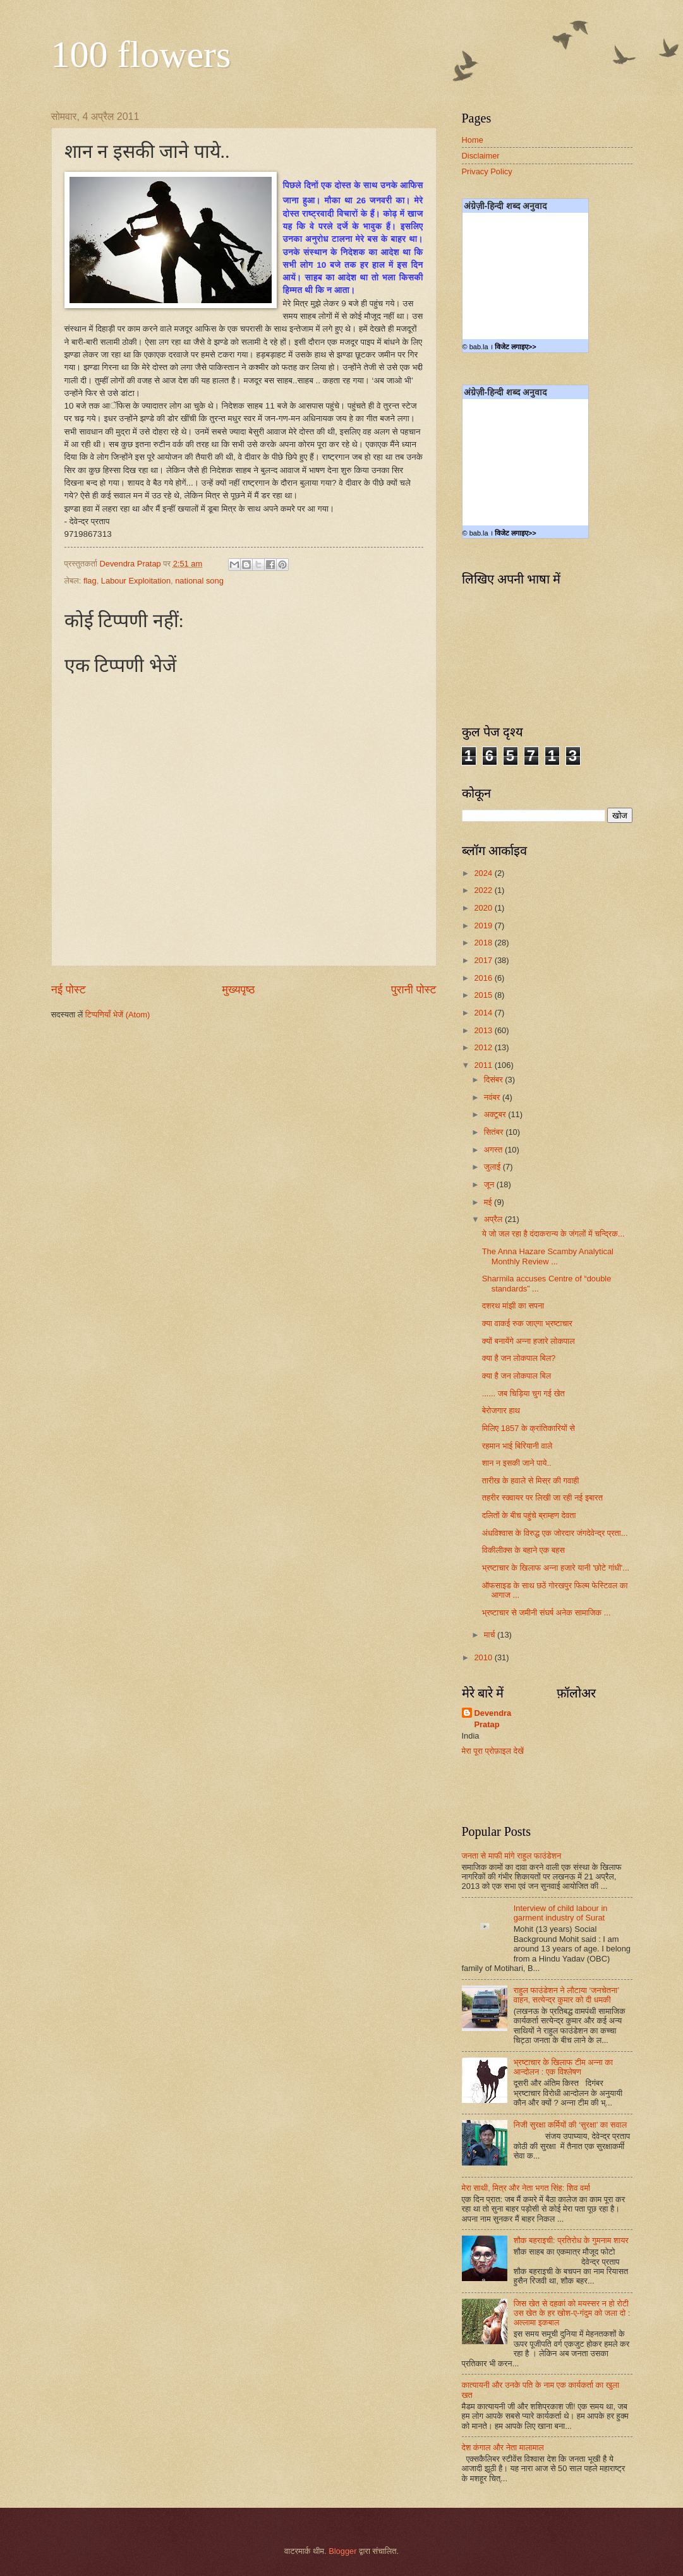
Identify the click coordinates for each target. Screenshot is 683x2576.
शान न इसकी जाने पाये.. (517, 1463)
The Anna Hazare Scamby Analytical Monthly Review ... (547, 1256)
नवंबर (493, 1097)
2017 (484, 960)
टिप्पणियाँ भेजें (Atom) (117, 1014)
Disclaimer (481, 155)
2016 (484, 978)
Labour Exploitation (136, 580)
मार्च (490, 1634)
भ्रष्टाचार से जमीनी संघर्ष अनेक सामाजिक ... (546, 1612)
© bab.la (475, 346)
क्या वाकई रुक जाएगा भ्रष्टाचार (527, 1323)
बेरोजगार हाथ (501, 1410)
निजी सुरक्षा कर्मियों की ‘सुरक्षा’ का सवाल (570, 2125)
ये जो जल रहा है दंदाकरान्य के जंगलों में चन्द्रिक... (553, 1233)
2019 (484, 925)
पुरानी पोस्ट (414, 989)
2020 (484, 908)
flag (90, 580)
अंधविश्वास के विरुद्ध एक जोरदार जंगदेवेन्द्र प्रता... (555, 1533)
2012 (484, 1047)
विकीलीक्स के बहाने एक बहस (523, 1550)
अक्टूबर (496, 1114)
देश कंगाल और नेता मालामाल (503, 2447)
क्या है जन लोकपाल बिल (516, 1376)
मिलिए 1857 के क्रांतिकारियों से (528, 1428)
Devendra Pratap (493, 1718)
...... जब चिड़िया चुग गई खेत (523, 1393)
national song (199, 580)
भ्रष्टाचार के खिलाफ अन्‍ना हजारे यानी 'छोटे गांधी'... (555, 1568)
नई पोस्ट (68, 989)
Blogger (342, 2551)
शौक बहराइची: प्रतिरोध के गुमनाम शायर (571, 2240)
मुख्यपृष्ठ (238, 989)
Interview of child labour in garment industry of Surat (561, 1912)
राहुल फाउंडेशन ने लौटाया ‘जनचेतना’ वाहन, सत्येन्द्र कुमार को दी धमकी (566, 1995)
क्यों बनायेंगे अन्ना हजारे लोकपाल (528, 1341)
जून (490, 1184)
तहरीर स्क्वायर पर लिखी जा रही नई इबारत (542, 1497)
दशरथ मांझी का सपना (513, 1305)
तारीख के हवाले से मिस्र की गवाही (530, 1480)
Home (472, 140)
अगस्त (494, 1149)
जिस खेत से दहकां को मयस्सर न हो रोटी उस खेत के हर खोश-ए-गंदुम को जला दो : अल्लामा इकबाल (572, 2313)
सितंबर (494, 1132)
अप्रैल (494, 1219)
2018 (484, 942)
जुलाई (493, 1166)
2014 (484, 1012)
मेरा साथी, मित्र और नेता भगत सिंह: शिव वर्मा (526, 2188)
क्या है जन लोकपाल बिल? (519, 1358)
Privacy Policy (487, 171)
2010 (484, 1657)
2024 (484, 873)
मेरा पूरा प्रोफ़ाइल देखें (493, 1751)
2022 (484, 890)
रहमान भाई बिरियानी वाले (517, 1446)
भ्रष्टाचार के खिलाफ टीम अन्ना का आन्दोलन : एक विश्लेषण (563, 2067)
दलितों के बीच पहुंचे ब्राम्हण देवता (529, 1515)
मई (489, 1202)
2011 (484, 1065)
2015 (484, 995)
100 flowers (141, 54)
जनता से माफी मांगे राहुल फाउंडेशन (512, 1855)
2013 (484, 1030)
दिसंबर (494, 1079)
